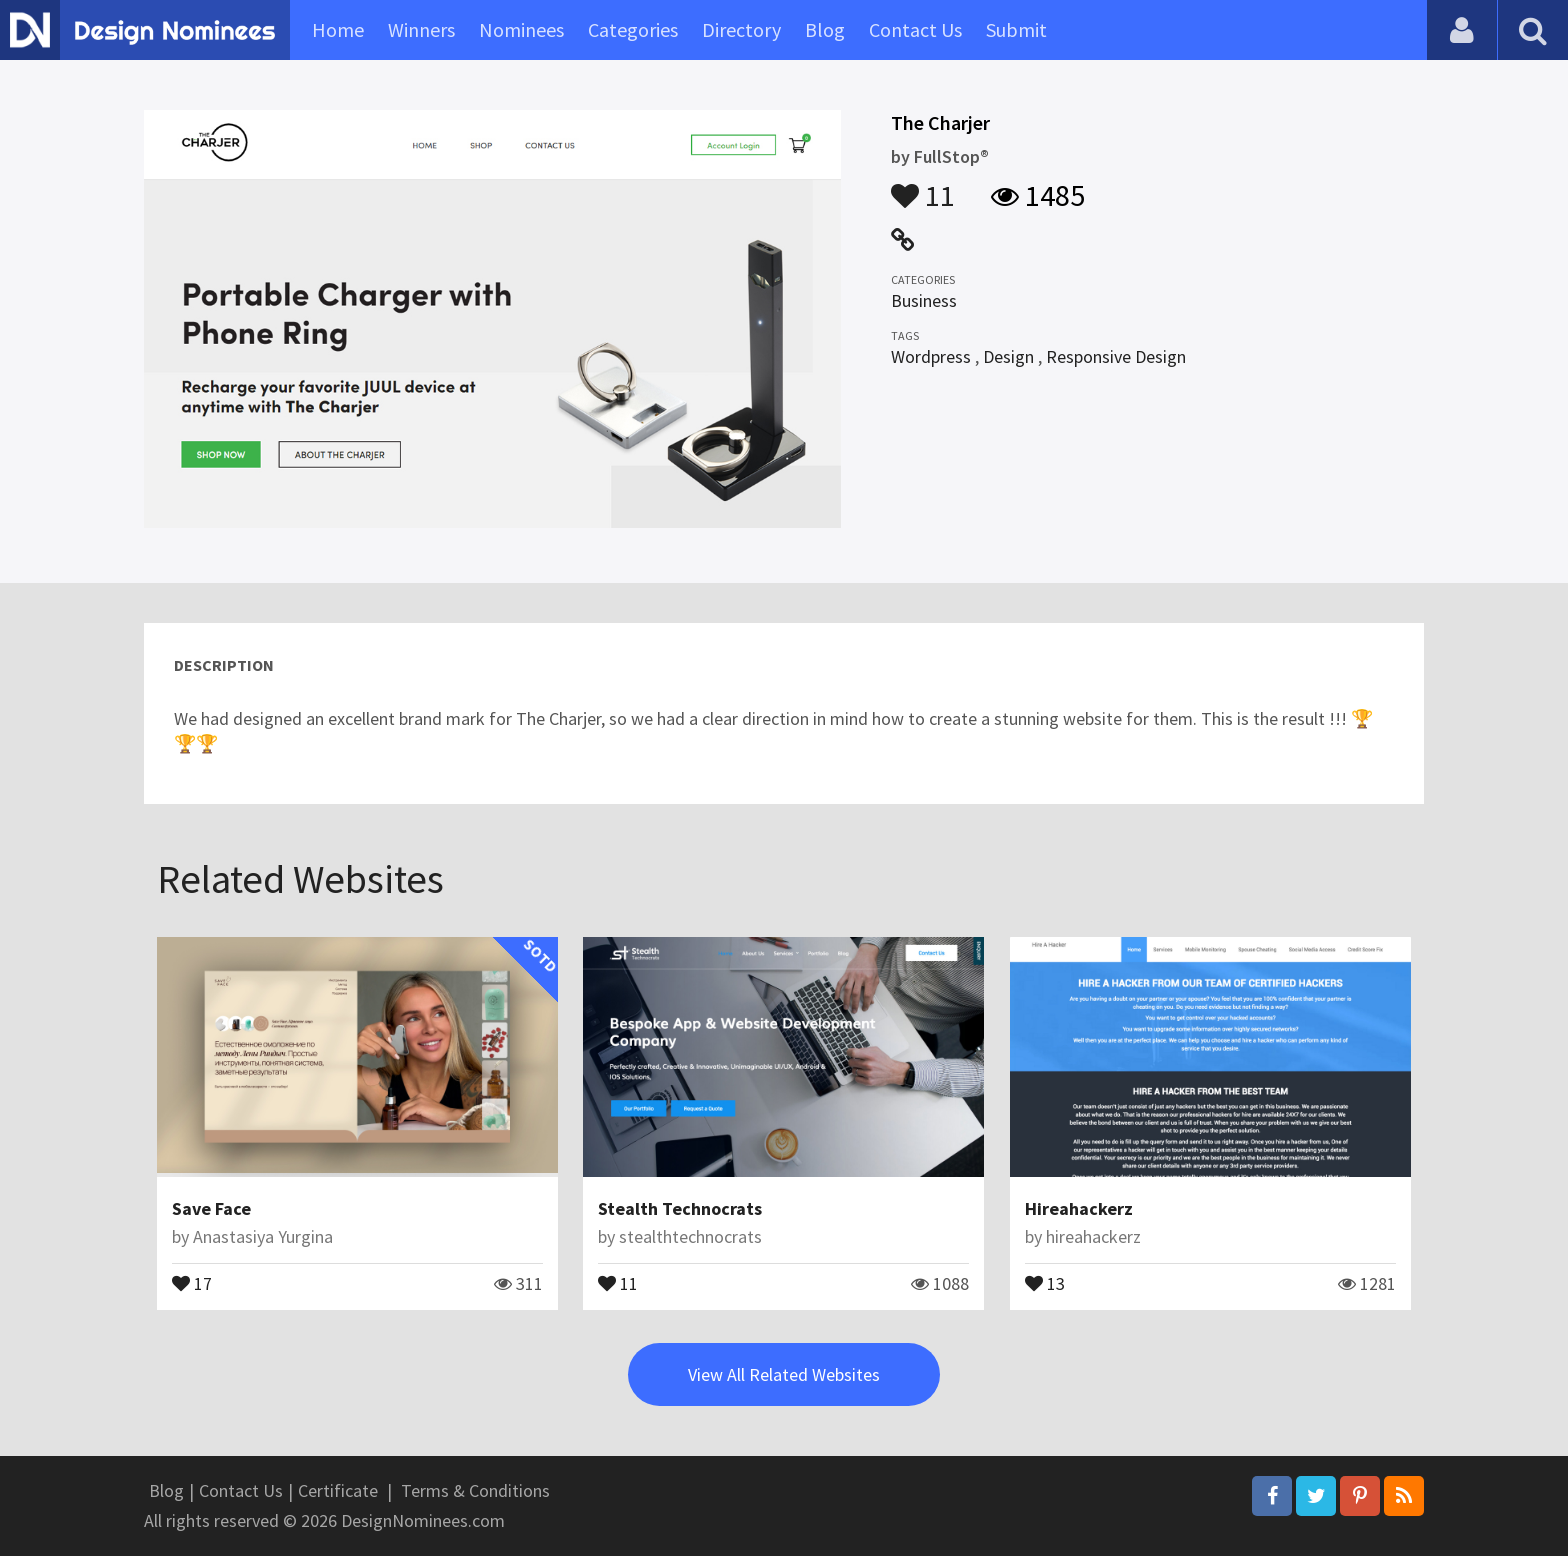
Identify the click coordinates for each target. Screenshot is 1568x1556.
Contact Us (915, 29)
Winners (421, 29)
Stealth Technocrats (680, 1208)
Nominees (521, 29)
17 (192, 1282)
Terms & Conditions (475, 1490)
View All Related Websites (784, 1374)
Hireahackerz (1079, 1208)
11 (923, 186)
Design (1008, 356)
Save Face (211, 1208)
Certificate (338, 1490)
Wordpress (931, 356)
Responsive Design (1116, 356)
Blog (825, 29)
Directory (741, 29)
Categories (633, 29)
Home (338, 29)
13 (1045, 1282)
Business (924, 300)
